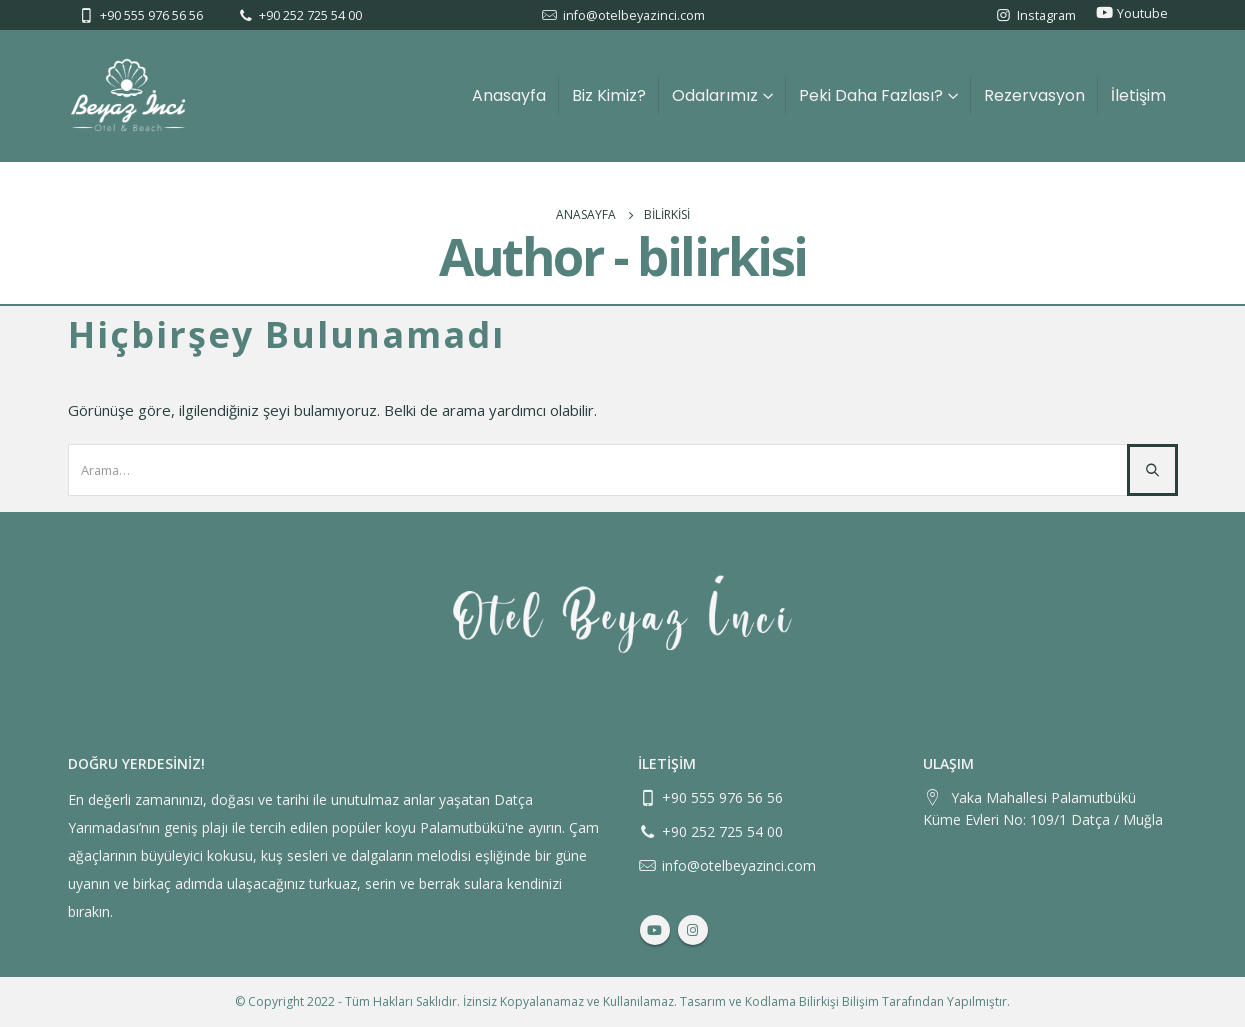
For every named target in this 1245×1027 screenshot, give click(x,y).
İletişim (1138, 95)
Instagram (1046, 15)
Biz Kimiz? (609, 95)
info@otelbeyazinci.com (634, 15)
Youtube (1142, 13)
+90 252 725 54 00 (310, 15)
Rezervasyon (1034, 95)
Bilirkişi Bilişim (839, 1001)
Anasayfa (509, 95)
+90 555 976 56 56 (151, 15)
